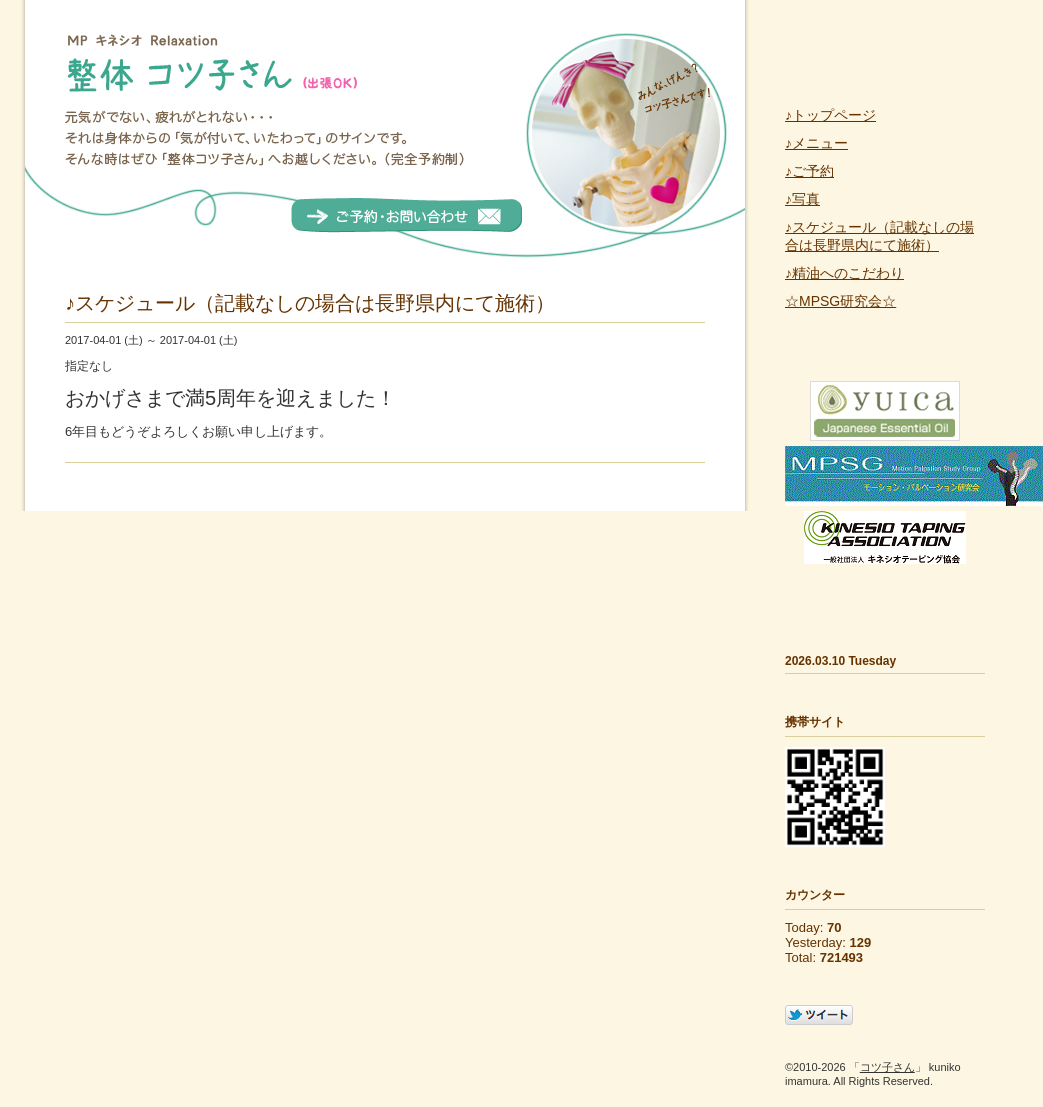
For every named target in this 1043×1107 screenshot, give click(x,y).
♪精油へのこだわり (844, 273)
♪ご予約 (809, 171)
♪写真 (802, 199)
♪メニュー (816, 143)
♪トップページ (830, 115)
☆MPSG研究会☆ (840, 301)
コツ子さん (887, 1067)
